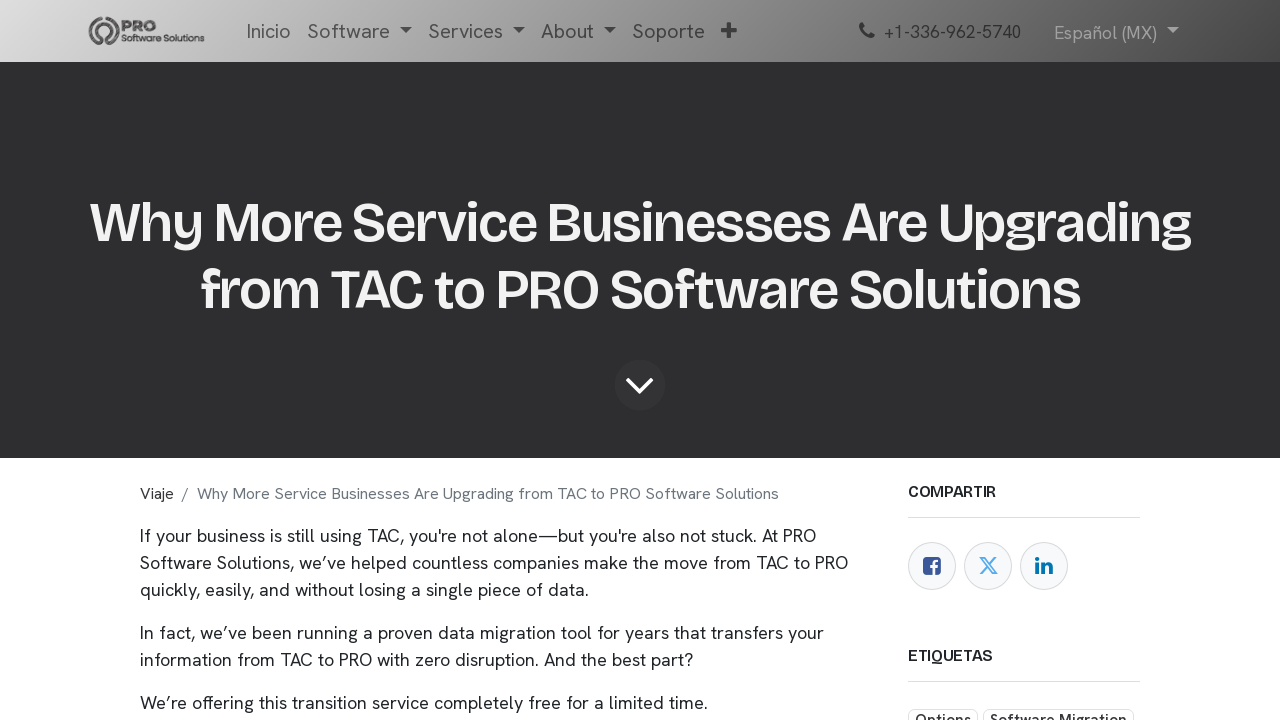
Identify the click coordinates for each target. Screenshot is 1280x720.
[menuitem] (268, 31)
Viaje (157, 493)
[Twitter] (988, 566)
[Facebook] (932, 566)
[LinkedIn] (1044, 566)
